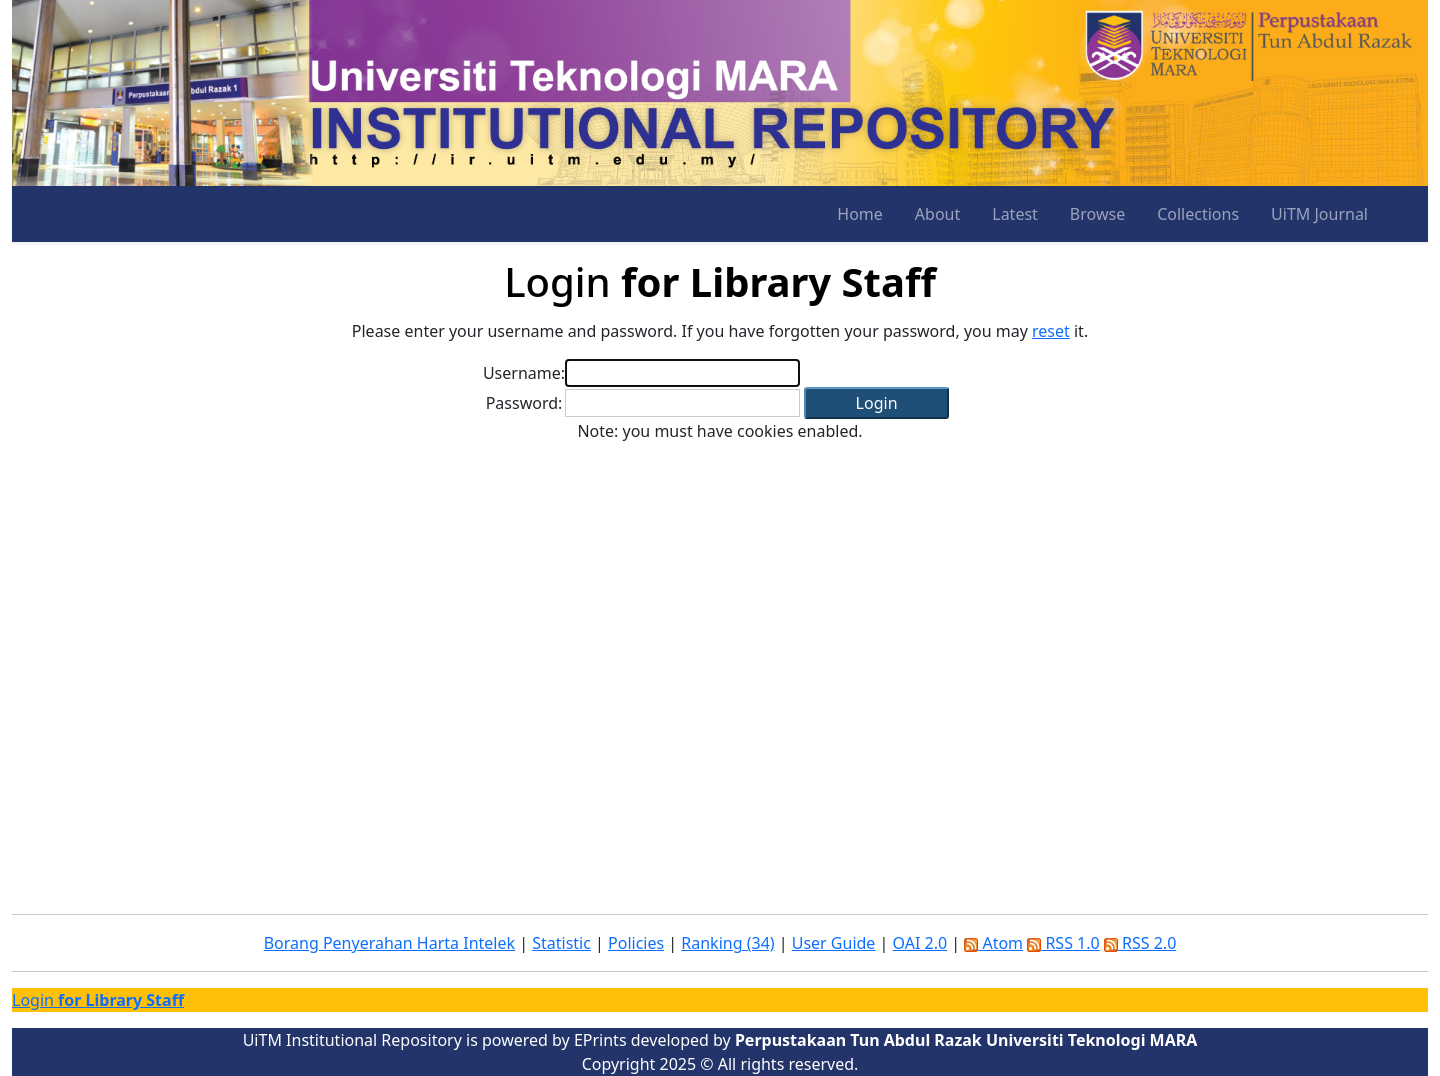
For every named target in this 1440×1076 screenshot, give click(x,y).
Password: (524, 403)
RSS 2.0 (1140, 943)
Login (98, 1000)
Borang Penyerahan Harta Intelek (389, 943)
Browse (1097, 214)
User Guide (834, 943)
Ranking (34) (727, 943)
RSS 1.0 (1063, 943)
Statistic (561, 943)
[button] (876, 403)
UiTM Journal (1319, 214)
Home (860, 214)
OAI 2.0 (920, 943)
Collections (1198, 214)
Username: (524, 373)
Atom (993, 943)
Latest (1015, 214)
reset (1051, 331)
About (937, 214)
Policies (636, 943)
